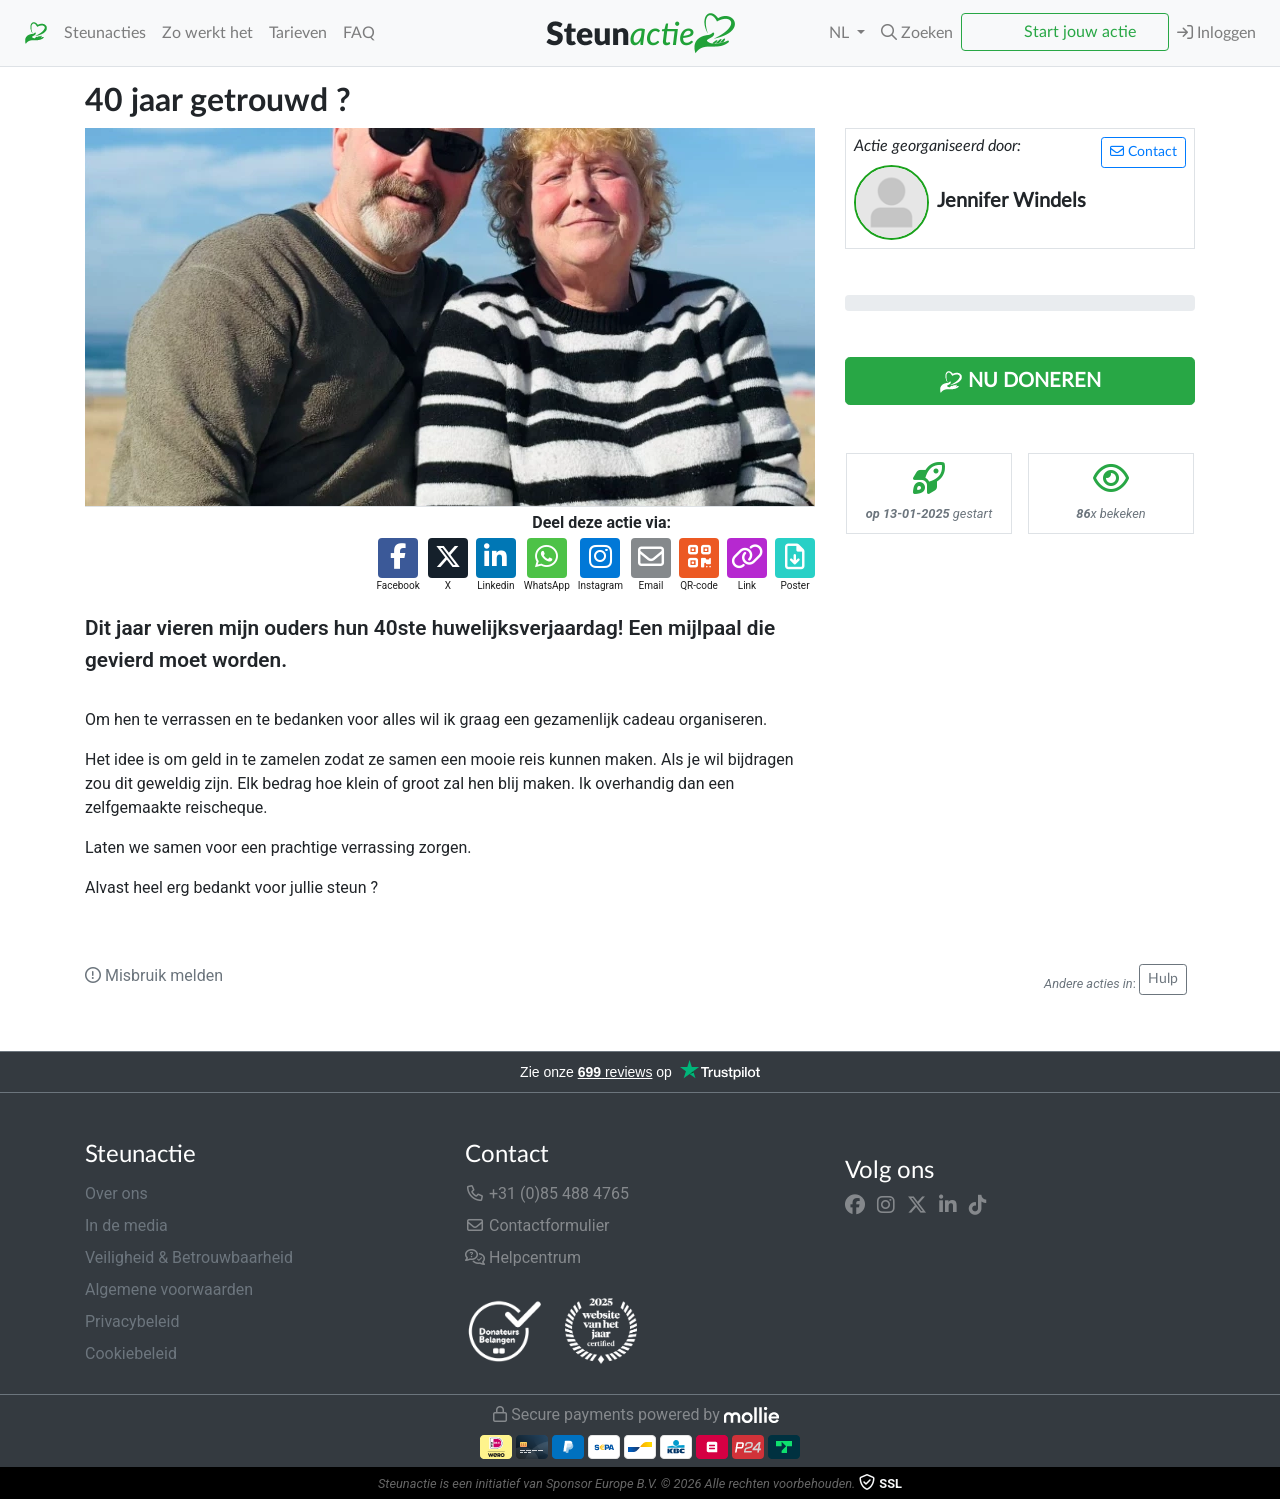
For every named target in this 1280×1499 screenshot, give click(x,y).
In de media (126, 1225)
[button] (917, 33)
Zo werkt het (207, 33)
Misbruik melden (154, 975)
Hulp (1163, 979)
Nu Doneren (1020, 382)
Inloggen (1216, 32)
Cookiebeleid (131, 1353)
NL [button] (841, 33)
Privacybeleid (132, 1321)
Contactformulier (537, 1225)
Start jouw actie (1080, 32)
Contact (1143, 151)
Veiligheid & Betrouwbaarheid (189, 1257)
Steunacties (105, 33)
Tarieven (298, 33)
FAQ (359, 33)
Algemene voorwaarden (169, 1289)
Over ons (116, 1193)
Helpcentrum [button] (523, 1257)
